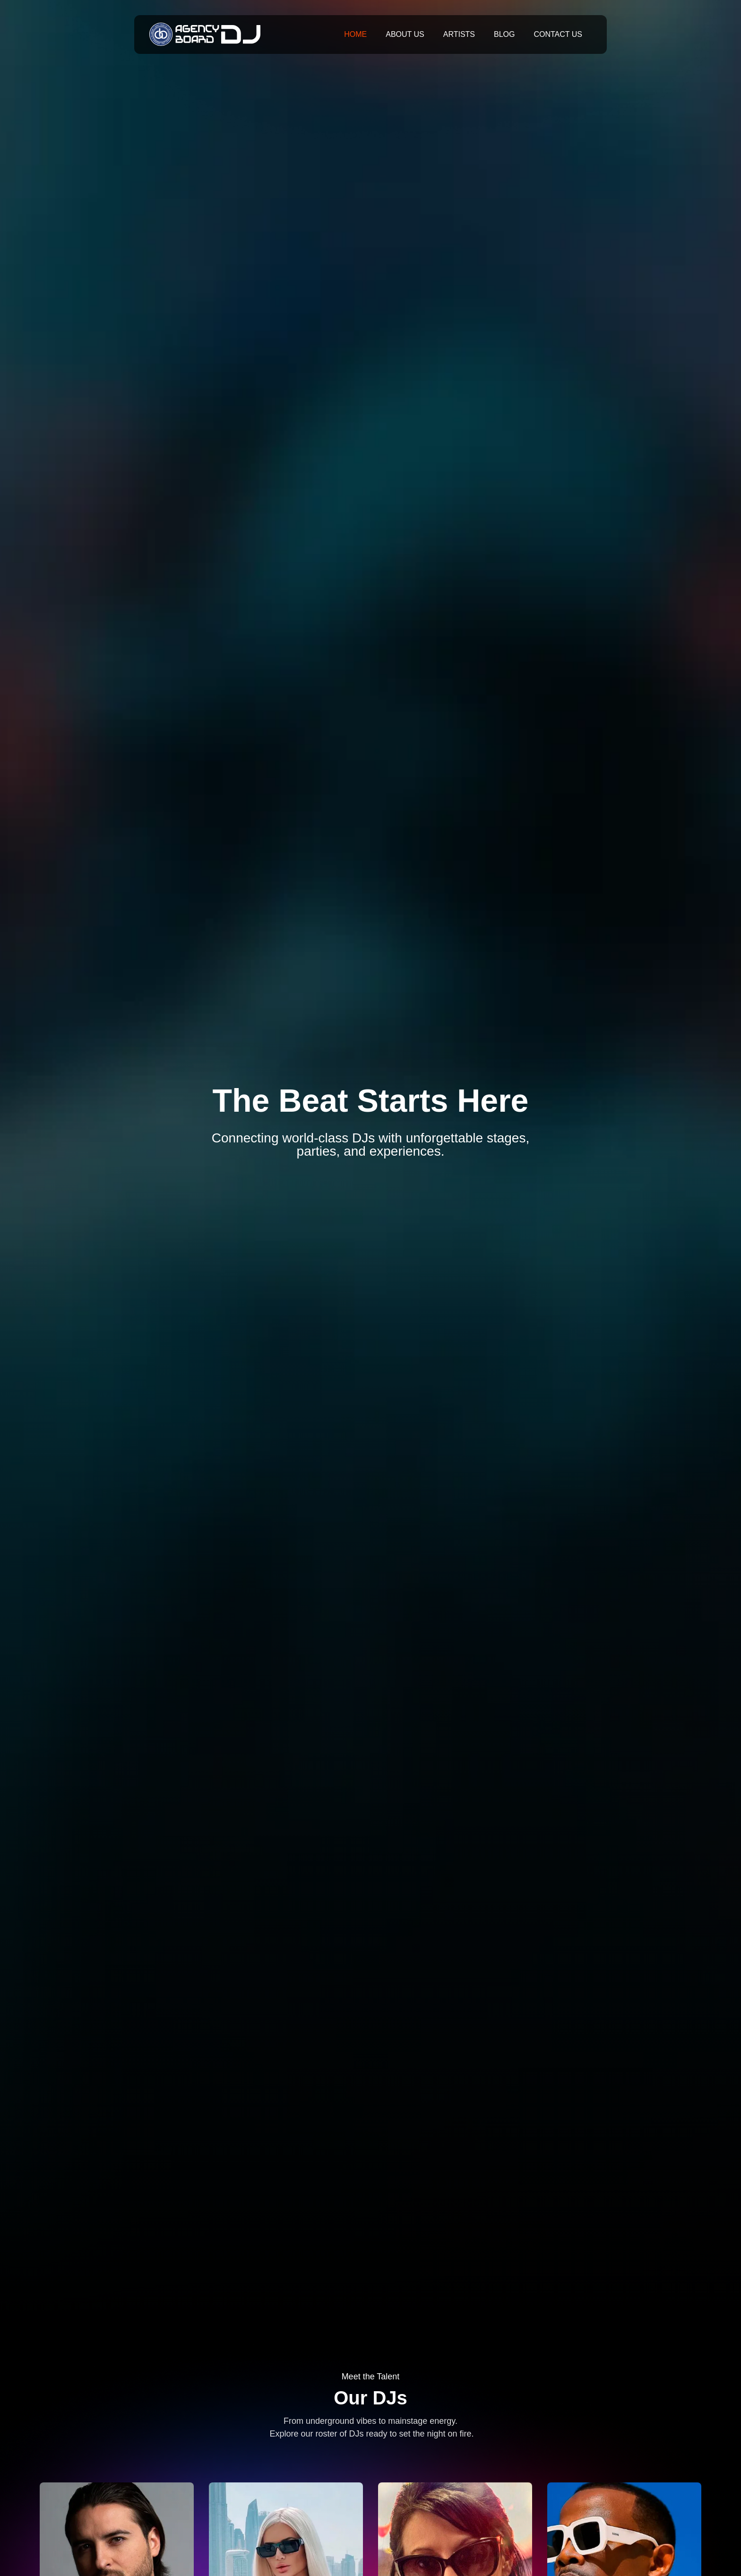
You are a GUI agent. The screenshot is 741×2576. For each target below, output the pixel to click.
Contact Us (558, 34)
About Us (405, 34)
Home (355, 34)
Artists (459, 34)
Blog (504, 34)
